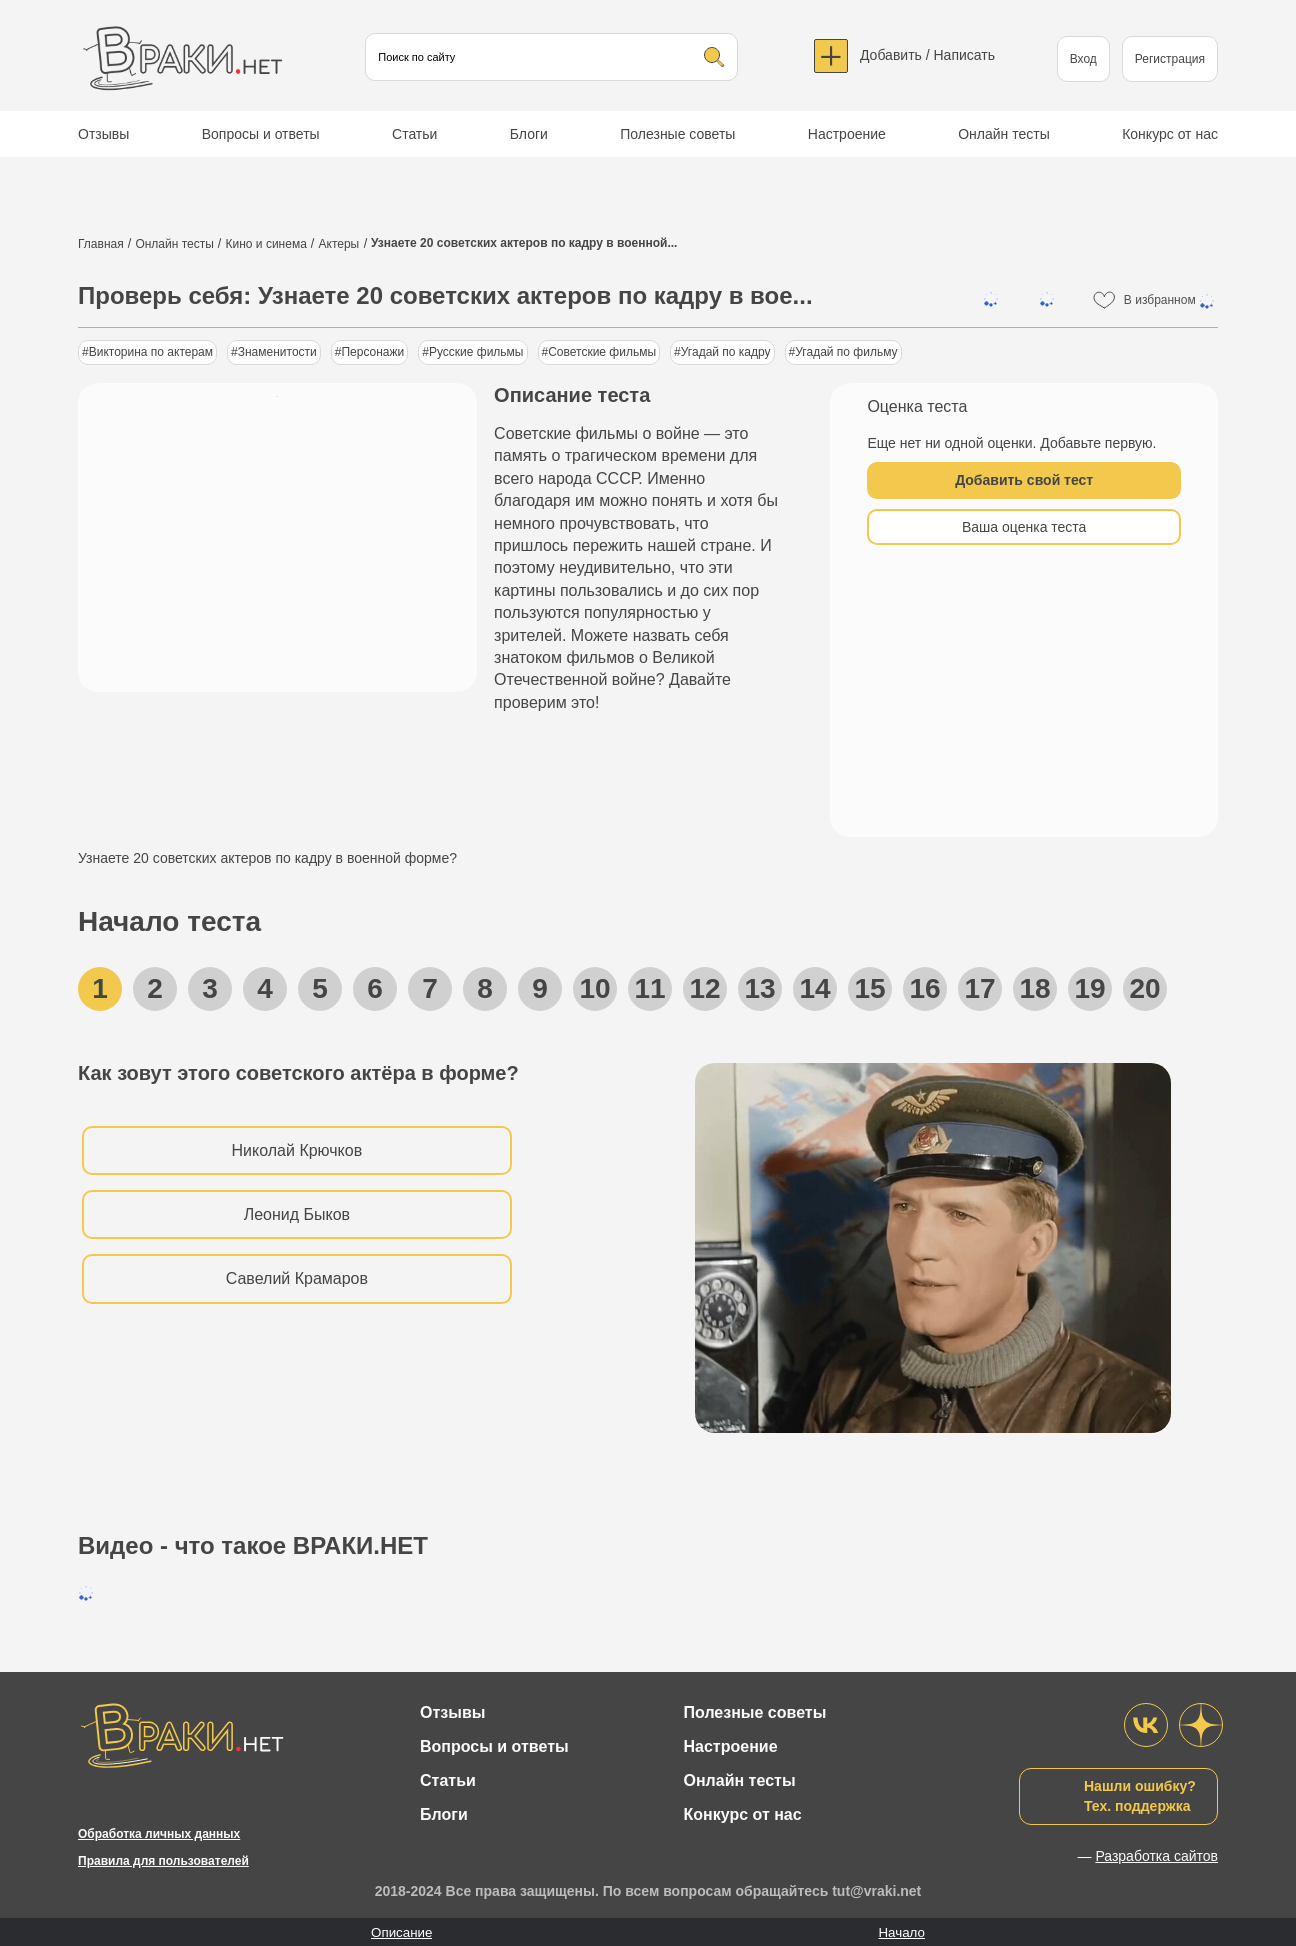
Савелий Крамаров (297, 1278)
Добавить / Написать (927, 55)
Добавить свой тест (1024, 480)
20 (1144, 988)
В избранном (1171, 301)
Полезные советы (677, 134)
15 (869, 988)
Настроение (847, 134)
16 (924, 988)
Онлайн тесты (1004, 134)
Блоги (529, 134)
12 (704, 988)
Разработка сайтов (1156, 1856)
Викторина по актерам (151, 352)
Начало (901, 1932)
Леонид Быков (297, 1214)
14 (814, 988)
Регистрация (1170, 59)
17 (979, 988)
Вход (1083, 59)
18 (1034, 988)
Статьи (414, 134)
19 (1089, 988)
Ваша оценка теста (1024, 527)
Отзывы (103, 134)
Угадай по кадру (726, 352)
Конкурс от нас (1170, 134)
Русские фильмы (476, 352)
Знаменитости (277, 352)
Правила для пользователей (163, 1861)
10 (594, 988)
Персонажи (372, 352)
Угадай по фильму (846, 352)
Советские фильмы (602, 352)
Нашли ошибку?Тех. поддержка (1140, 1796)
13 (759, 988)
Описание (401, 1932)
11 (649, 988)
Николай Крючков (297, 1150)
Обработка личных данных (159, 1834)
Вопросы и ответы (261, 134)
